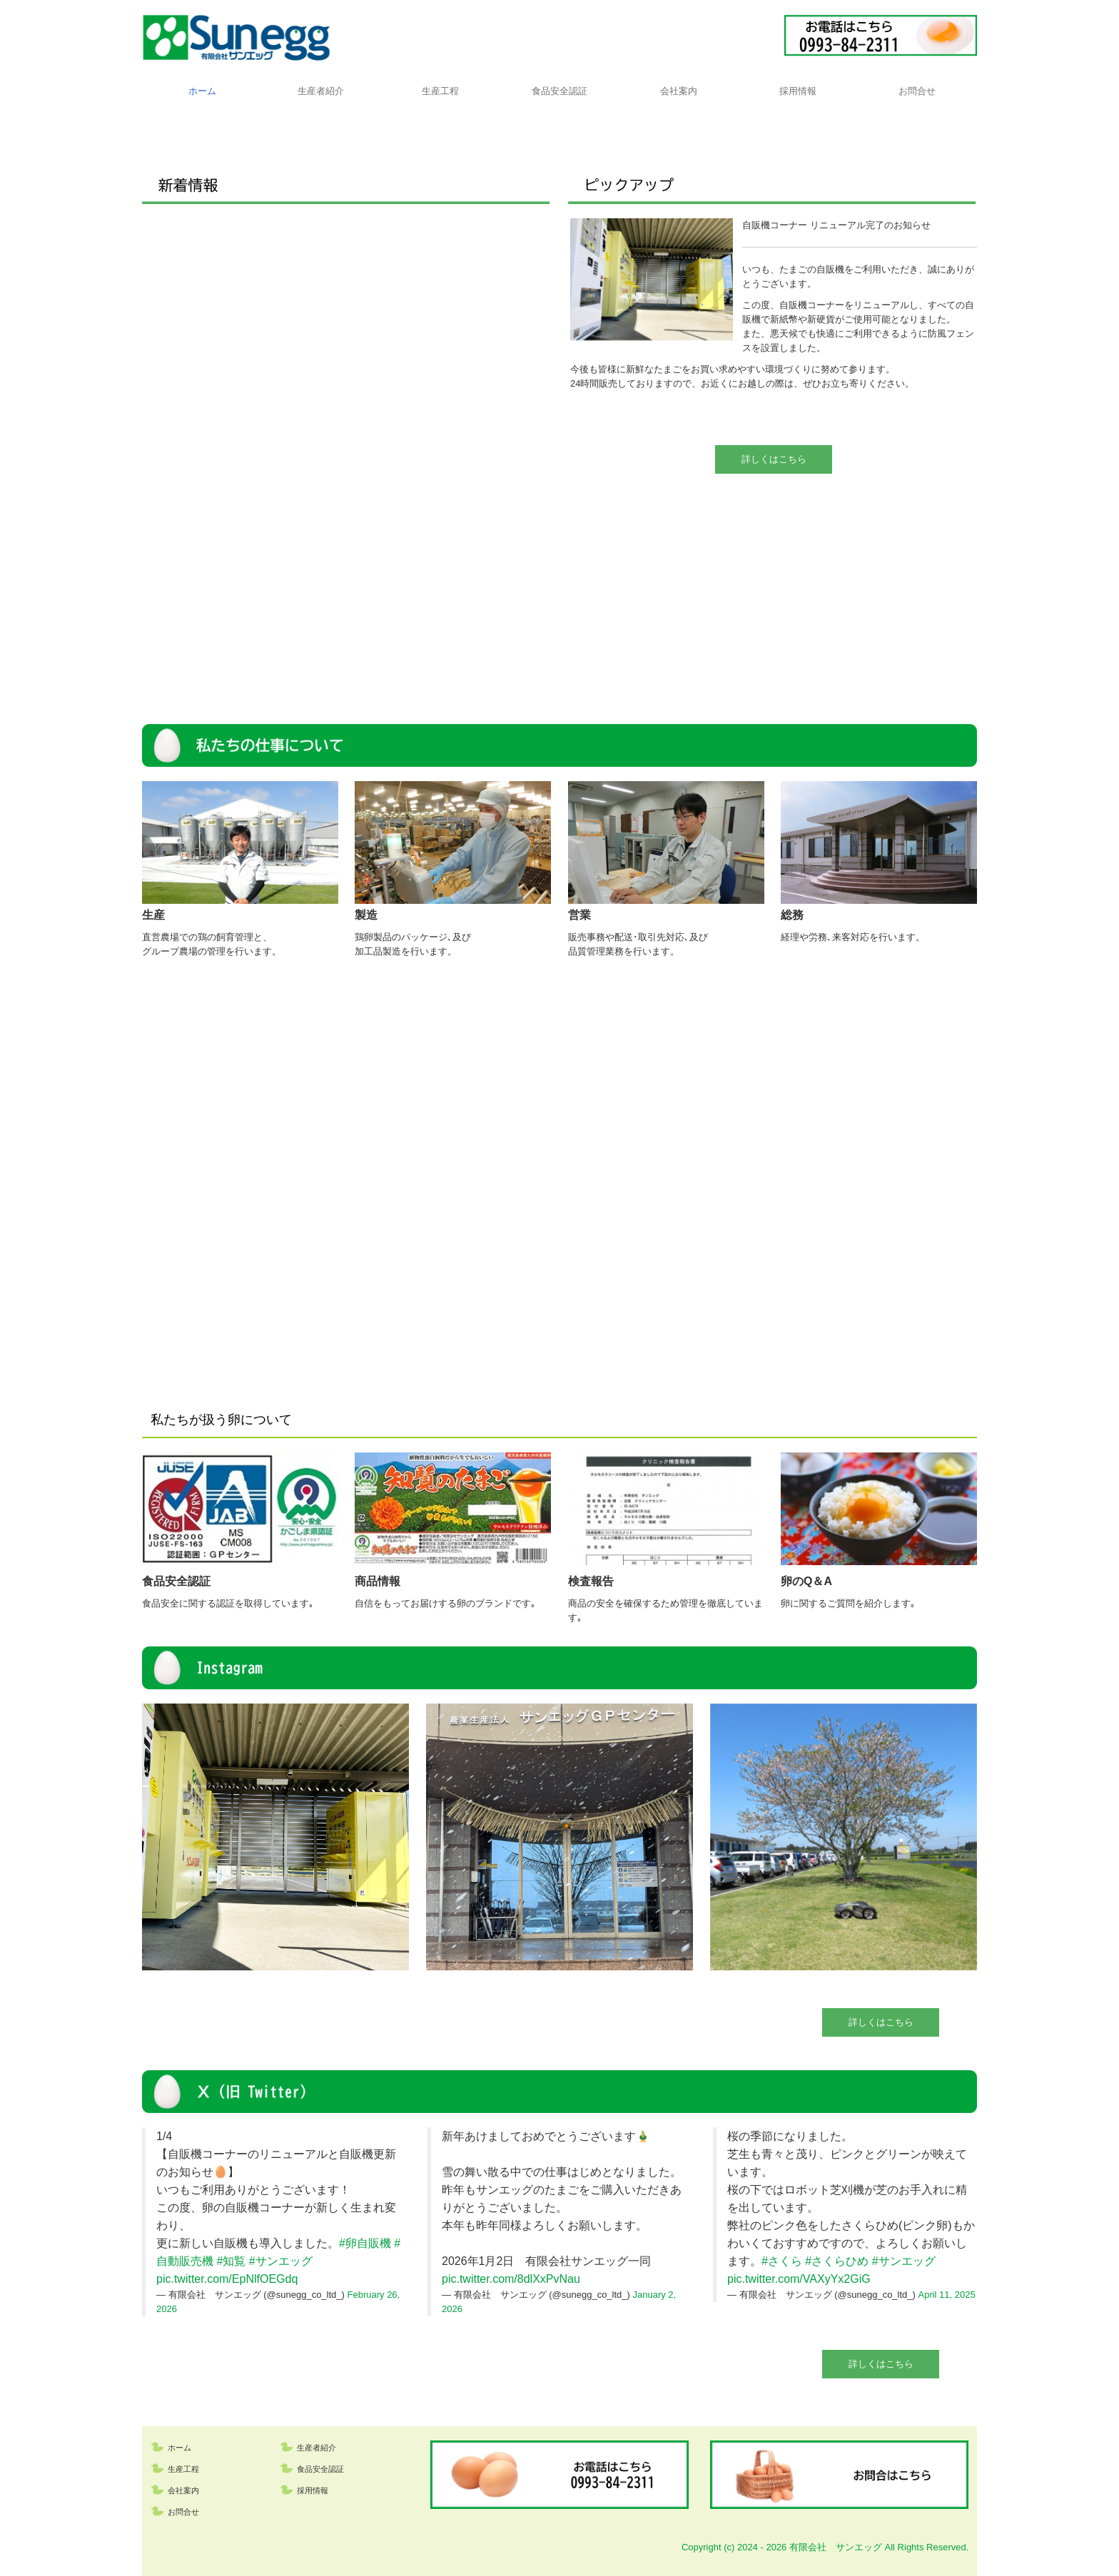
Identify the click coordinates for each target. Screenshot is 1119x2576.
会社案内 (678, 91)
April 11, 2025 (947, 2294)
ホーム (202, 91)
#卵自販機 (365, 2243)
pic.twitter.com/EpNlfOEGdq (227, 2279)
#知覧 (230, 2261)
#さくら (781, 2261)
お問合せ (917, 91)
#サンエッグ (281, 2261)
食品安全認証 (559, 91)
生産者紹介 (321, 91)
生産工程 (440, 91)
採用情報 (797, 91)
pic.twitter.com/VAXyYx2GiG (799, 2279)
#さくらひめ (837, 2261)
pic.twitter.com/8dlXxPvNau (511, 2279)
